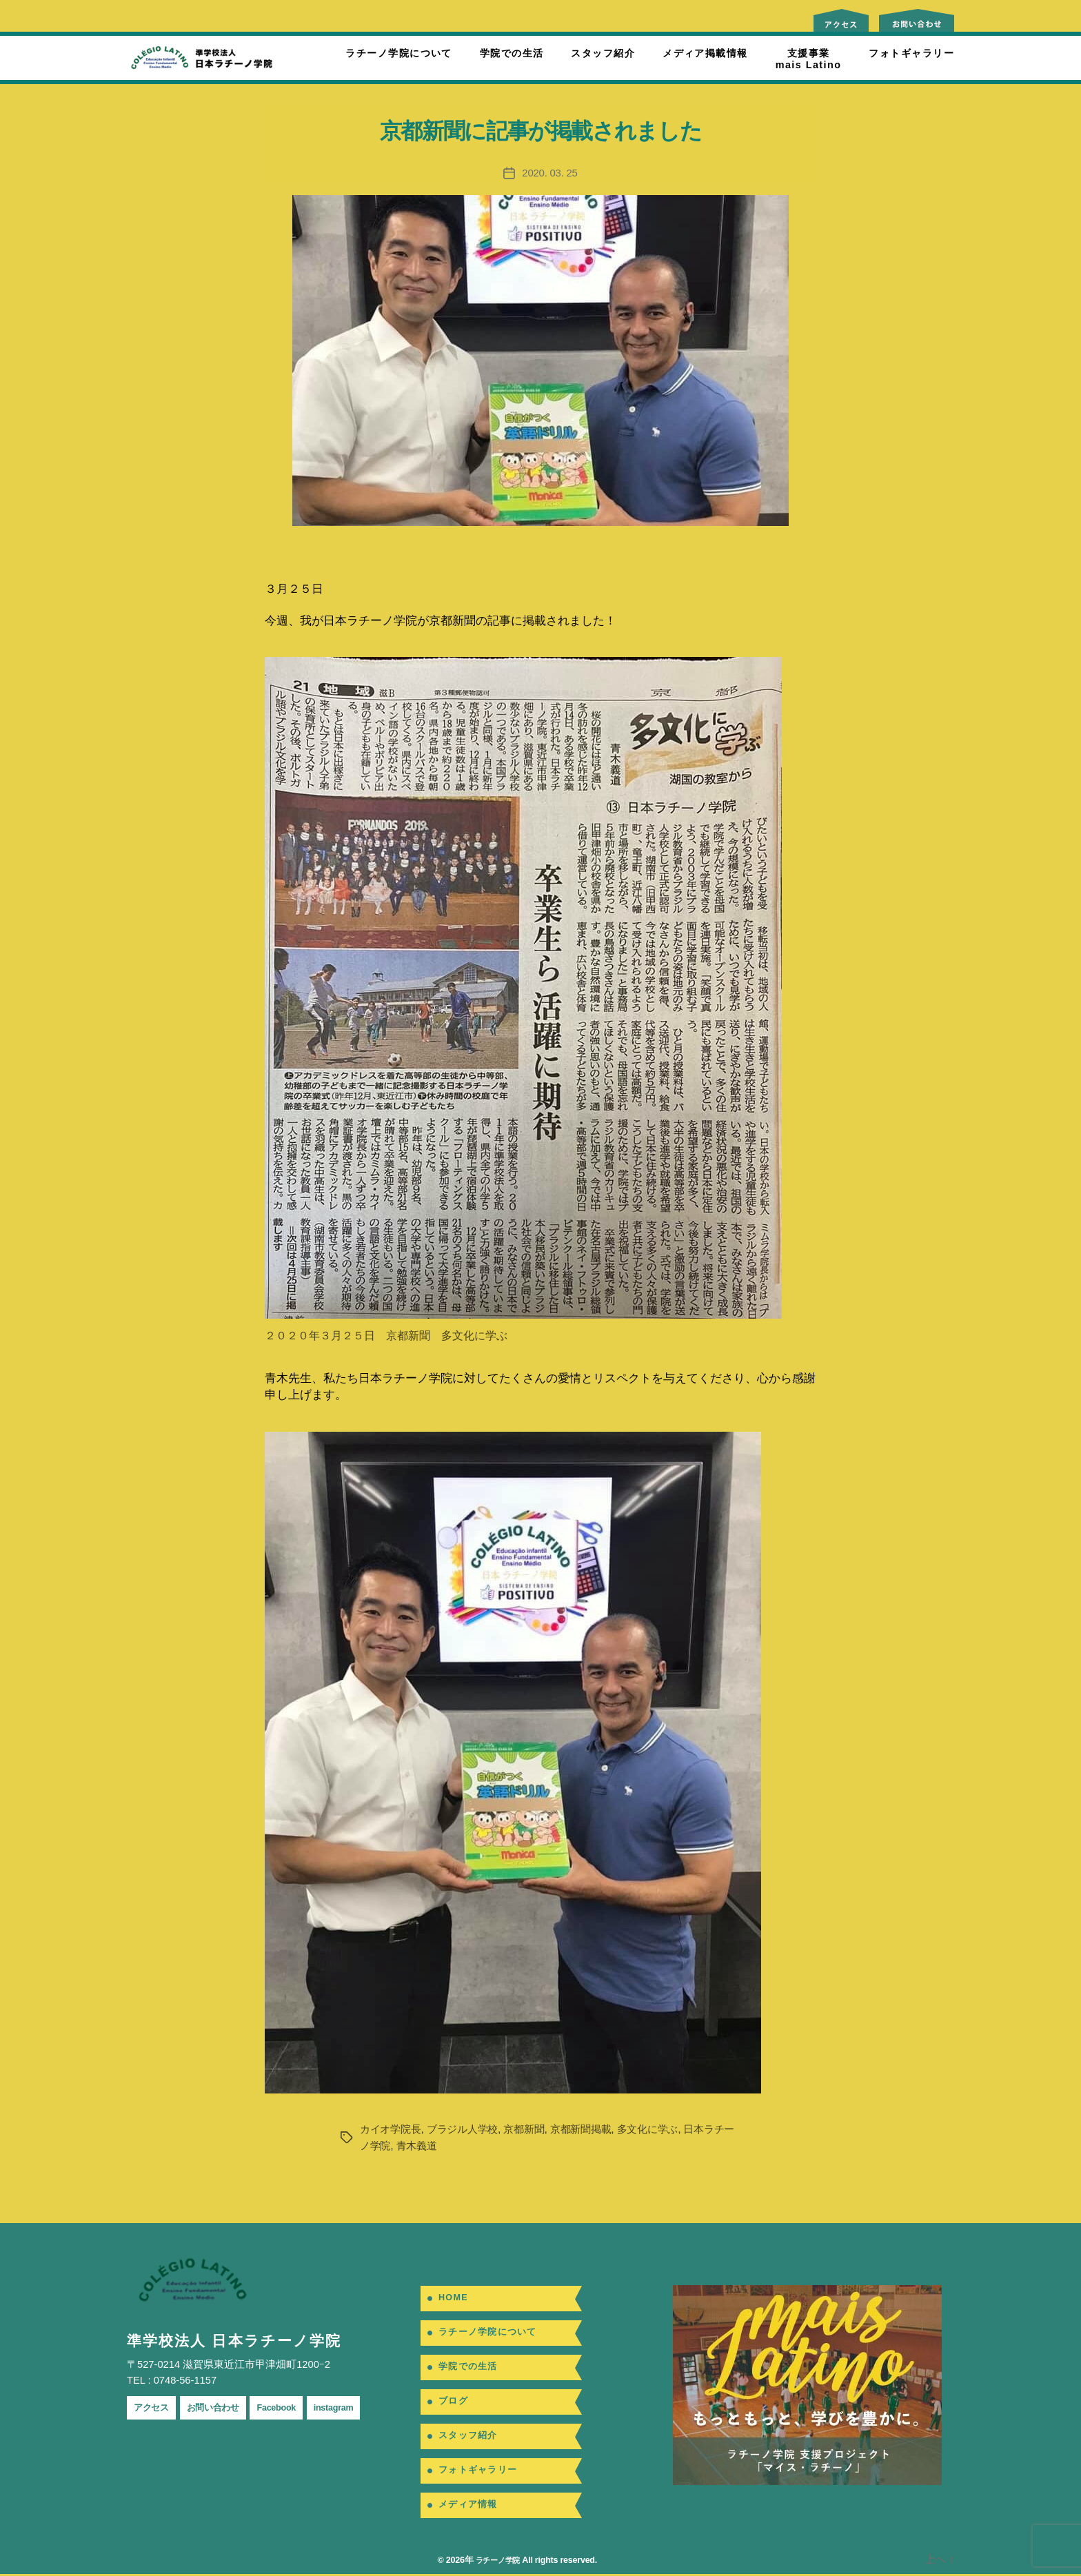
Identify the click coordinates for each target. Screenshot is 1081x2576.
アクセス (154, 2407)
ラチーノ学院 (495, 2562)
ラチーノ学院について (398, 53)
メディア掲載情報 (705, 53)
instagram (357, 2407)
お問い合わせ (222, 2407)
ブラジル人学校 (469, 2129)
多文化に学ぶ (664, 2129)
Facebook (293, 2407)
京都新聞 (534, 2129)
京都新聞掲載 (594, 2129)
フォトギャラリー (911, 53)
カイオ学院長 (392, 2129)
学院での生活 (512, 53)
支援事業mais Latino (809, 59)
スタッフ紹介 (603, 53)
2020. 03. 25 (550, 173)
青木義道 (441, 2145)
